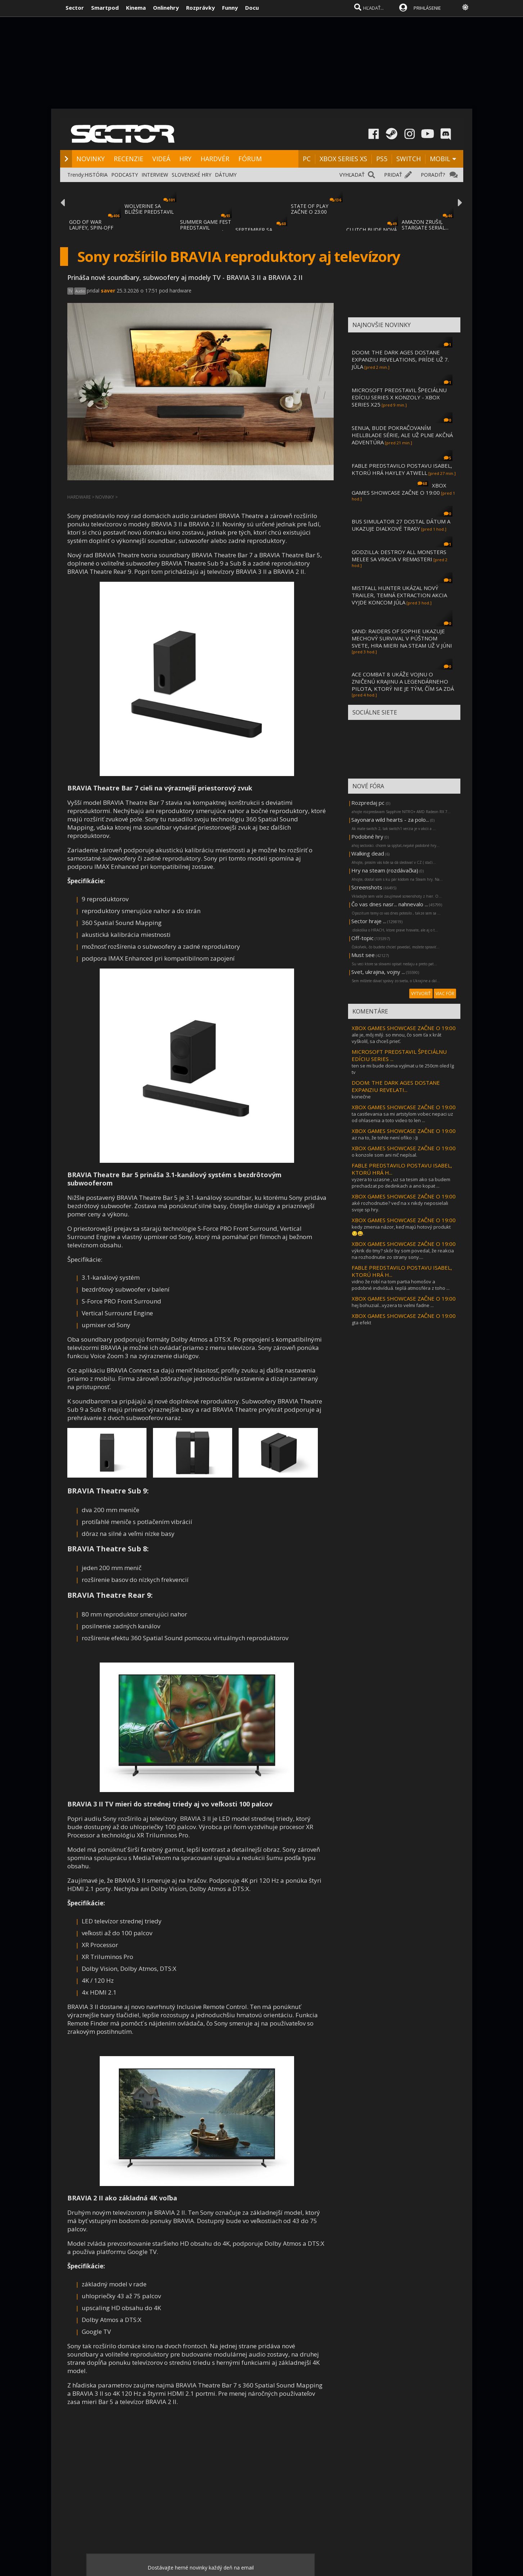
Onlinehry (166, 7)
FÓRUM (250, 158)
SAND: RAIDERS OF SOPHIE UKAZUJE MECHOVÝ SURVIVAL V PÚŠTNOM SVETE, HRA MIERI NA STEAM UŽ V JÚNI (402, 638)
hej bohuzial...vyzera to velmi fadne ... (393, 1305)
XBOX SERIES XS (343, 158)
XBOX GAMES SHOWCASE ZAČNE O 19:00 (399, 489)
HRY (185, 158)
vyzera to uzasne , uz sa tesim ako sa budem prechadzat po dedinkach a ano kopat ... (401, 1182)
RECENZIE (128, 158)
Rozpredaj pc (368, 802)
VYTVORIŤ (421, 993)
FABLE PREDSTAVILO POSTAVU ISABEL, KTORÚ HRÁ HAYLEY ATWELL (402, 469)
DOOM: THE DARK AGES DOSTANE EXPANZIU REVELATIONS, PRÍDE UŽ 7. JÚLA (400, 359)
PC (307, 158)
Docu (252, 7)
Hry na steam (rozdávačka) (384, 870)
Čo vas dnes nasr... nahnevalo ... (389, 904)
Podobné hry (367, 836)
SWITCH (408, 158)
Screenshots (366, 887)
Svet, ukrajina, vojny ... (378, 971)
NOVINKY (90, 158)
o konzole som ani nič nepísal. (384, 1155)
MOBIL (440, 158)
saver (108, 290)
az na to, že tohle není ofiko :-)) (385, 1137)
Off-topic (362, 938)
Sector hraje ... (368, 921)
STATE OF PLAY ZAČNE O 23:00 (309, 209)
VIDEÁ (161, 158)
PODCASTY (124, 174)
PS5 (381, 158)
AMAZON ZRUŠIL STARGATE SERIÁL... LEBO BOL (425, 227)
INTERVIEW (154, 174)
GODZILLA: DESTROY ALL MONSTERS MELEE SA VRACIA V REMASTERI (399, 555)
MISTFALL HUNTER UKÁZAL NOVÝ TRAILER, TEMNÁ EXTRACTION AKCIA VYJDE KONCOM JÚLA (399, 595)
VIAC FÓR (445, 993)
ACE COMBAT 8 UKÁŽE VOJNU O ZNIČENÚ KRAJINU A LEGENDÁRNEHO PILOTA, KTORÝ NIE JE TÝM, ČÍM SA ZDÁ (403, 681)
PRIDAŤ (393, 174)
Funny (230, 7)
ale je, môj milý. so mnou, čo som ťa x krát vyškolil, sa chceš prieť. (396, 1037)
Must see (363, 954)
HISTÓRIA (96, 174)
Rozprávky (200, 7)
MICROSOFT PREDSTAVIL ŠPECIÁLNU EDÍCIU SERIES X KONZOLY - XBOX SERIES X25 (399, 397)
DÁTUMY (225, 174)
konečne (361, 1096)
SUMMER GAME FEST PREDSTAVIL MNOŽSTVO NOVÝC (205, 227)
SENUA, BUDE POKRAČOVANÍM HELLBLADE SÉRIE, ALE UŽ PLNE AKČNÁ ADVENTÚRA (402, 435)
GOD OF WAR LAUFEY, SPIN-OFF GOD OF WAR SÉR (91, 227)
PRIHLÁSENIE (427, 8)
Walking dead (367, 853)
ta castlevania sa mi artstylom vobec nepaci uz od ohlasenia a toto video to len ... (402, 1117)
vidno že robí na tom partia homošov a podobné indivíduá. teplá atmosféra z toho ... (401, 1284)
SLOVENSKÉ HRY (191, 174)
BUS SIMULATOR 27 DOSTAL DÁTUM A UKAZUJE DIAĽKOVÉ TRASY (401, 525)
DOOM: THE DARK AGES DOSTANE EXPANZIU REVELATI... (396, 1086)
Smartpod (105, 7)
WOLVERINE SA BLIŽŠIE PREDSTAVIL (149, 209)
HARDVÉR (214, 158)
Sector (75, 7)
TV (70, 291)
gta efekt (361, 1322)
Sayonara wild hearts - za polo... (390, 819)
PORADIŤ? (433, 174)
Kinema (136, 7)
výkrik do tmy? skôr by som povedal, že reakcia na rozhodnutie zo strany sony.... (403, 1253)
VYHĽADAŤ (352, 174)
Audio (80, 291)
